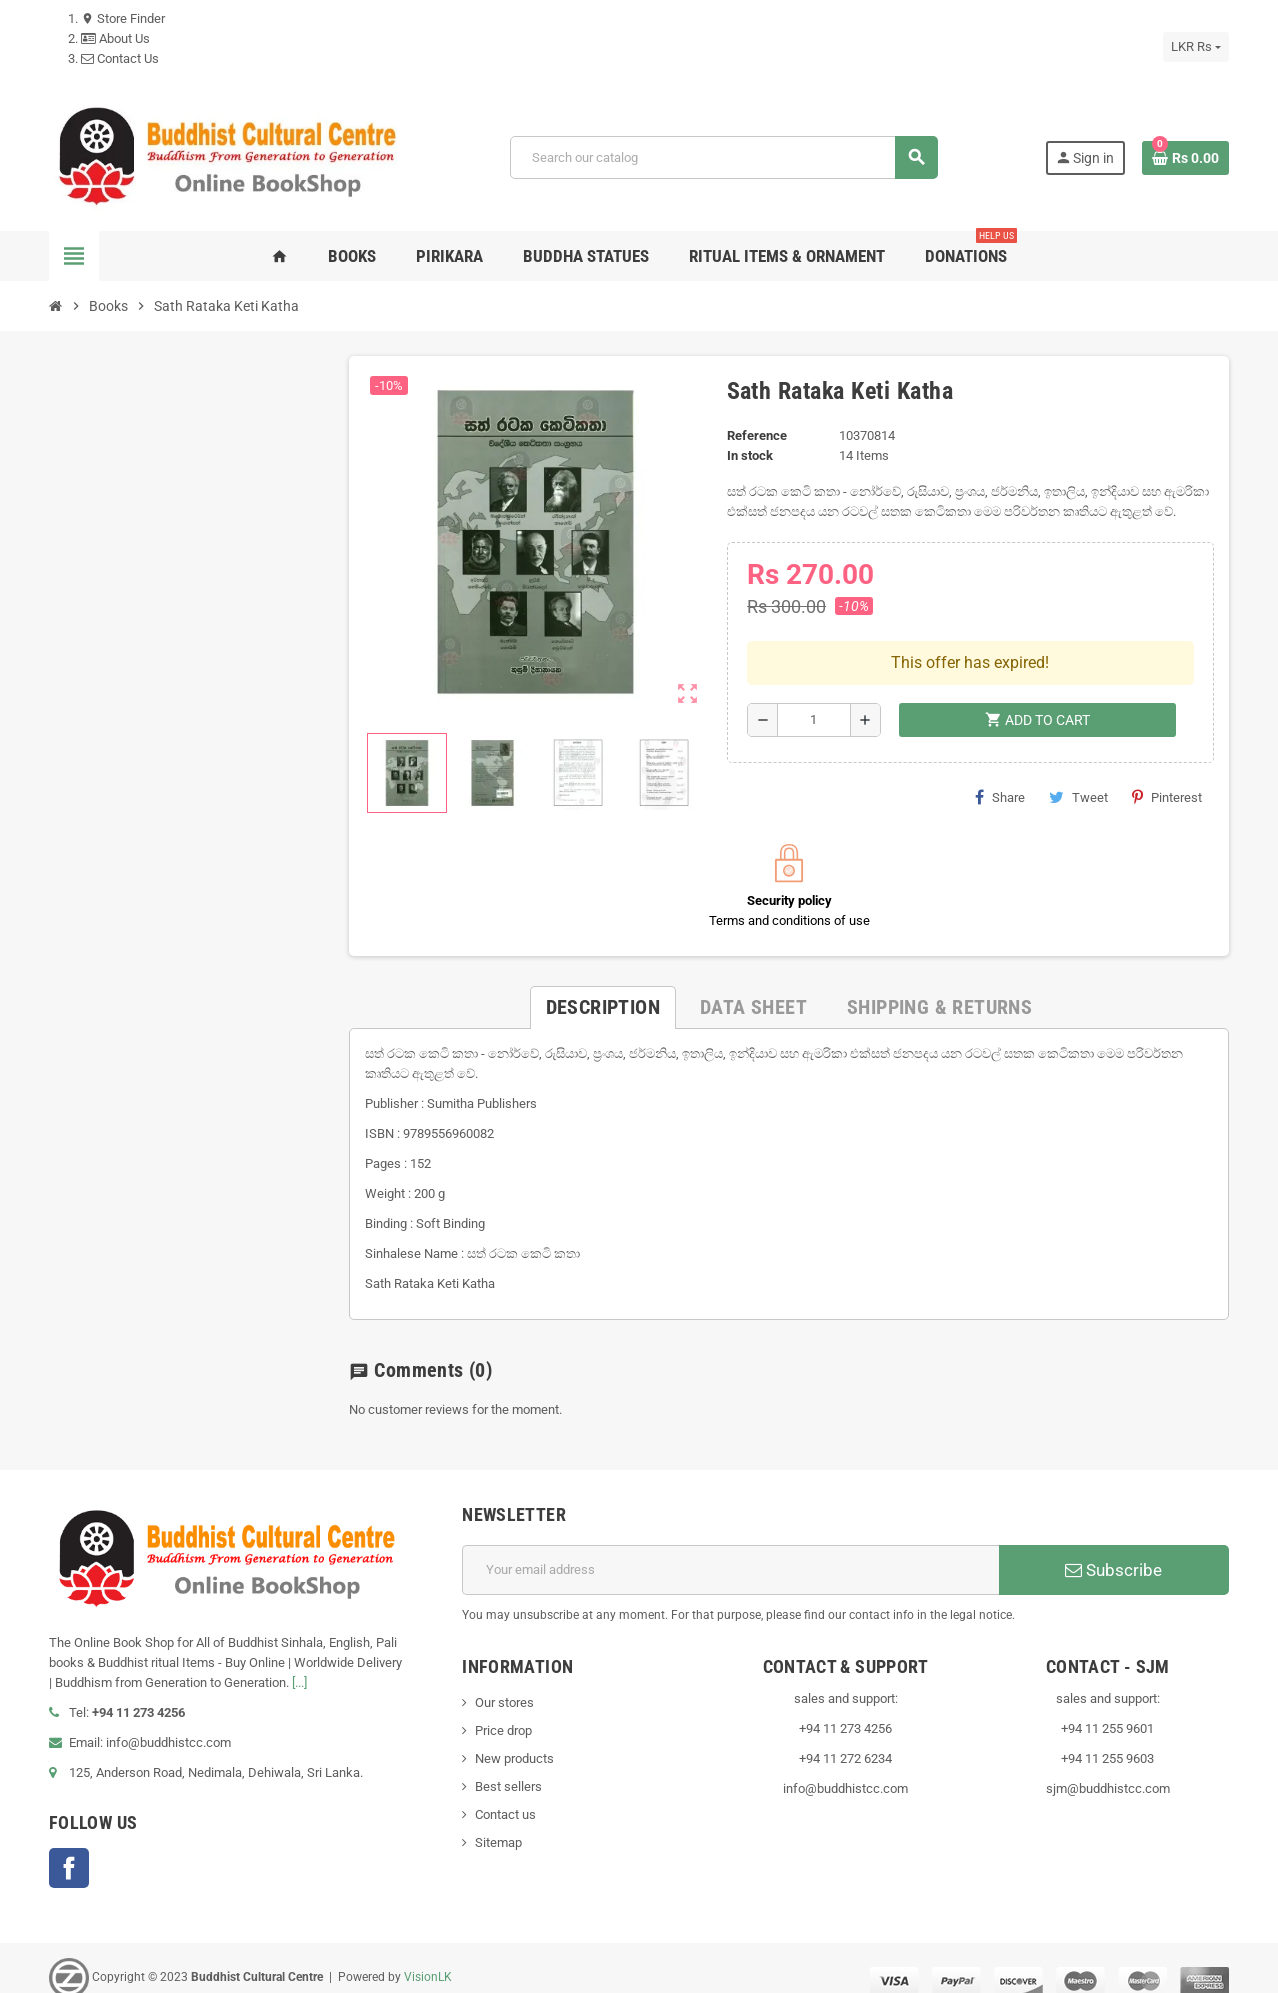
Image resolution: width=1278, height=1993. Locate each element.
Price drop (503, 1710)
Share (1000, 735)
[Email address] (730, 1550)
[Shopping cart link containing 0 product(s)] (1185, 158)
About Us (115, 38)
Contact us (505, 1794)
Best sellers (508, 1766)
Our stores (504, 1682)
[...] (299, 1662)
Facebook (69, 1848)
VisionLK (428, 1957)
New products (514, 1738)
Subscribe (1113, 1550)
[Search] (723, 157)
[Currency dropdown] (1196, 47)
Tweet (1078, 735)
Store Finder (123, 18)
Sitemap (498, 1822)
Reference (757, 435)
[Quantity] (814, 658)
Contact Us (120, 58)
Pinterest (1167, 735)
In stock (750, 455)
